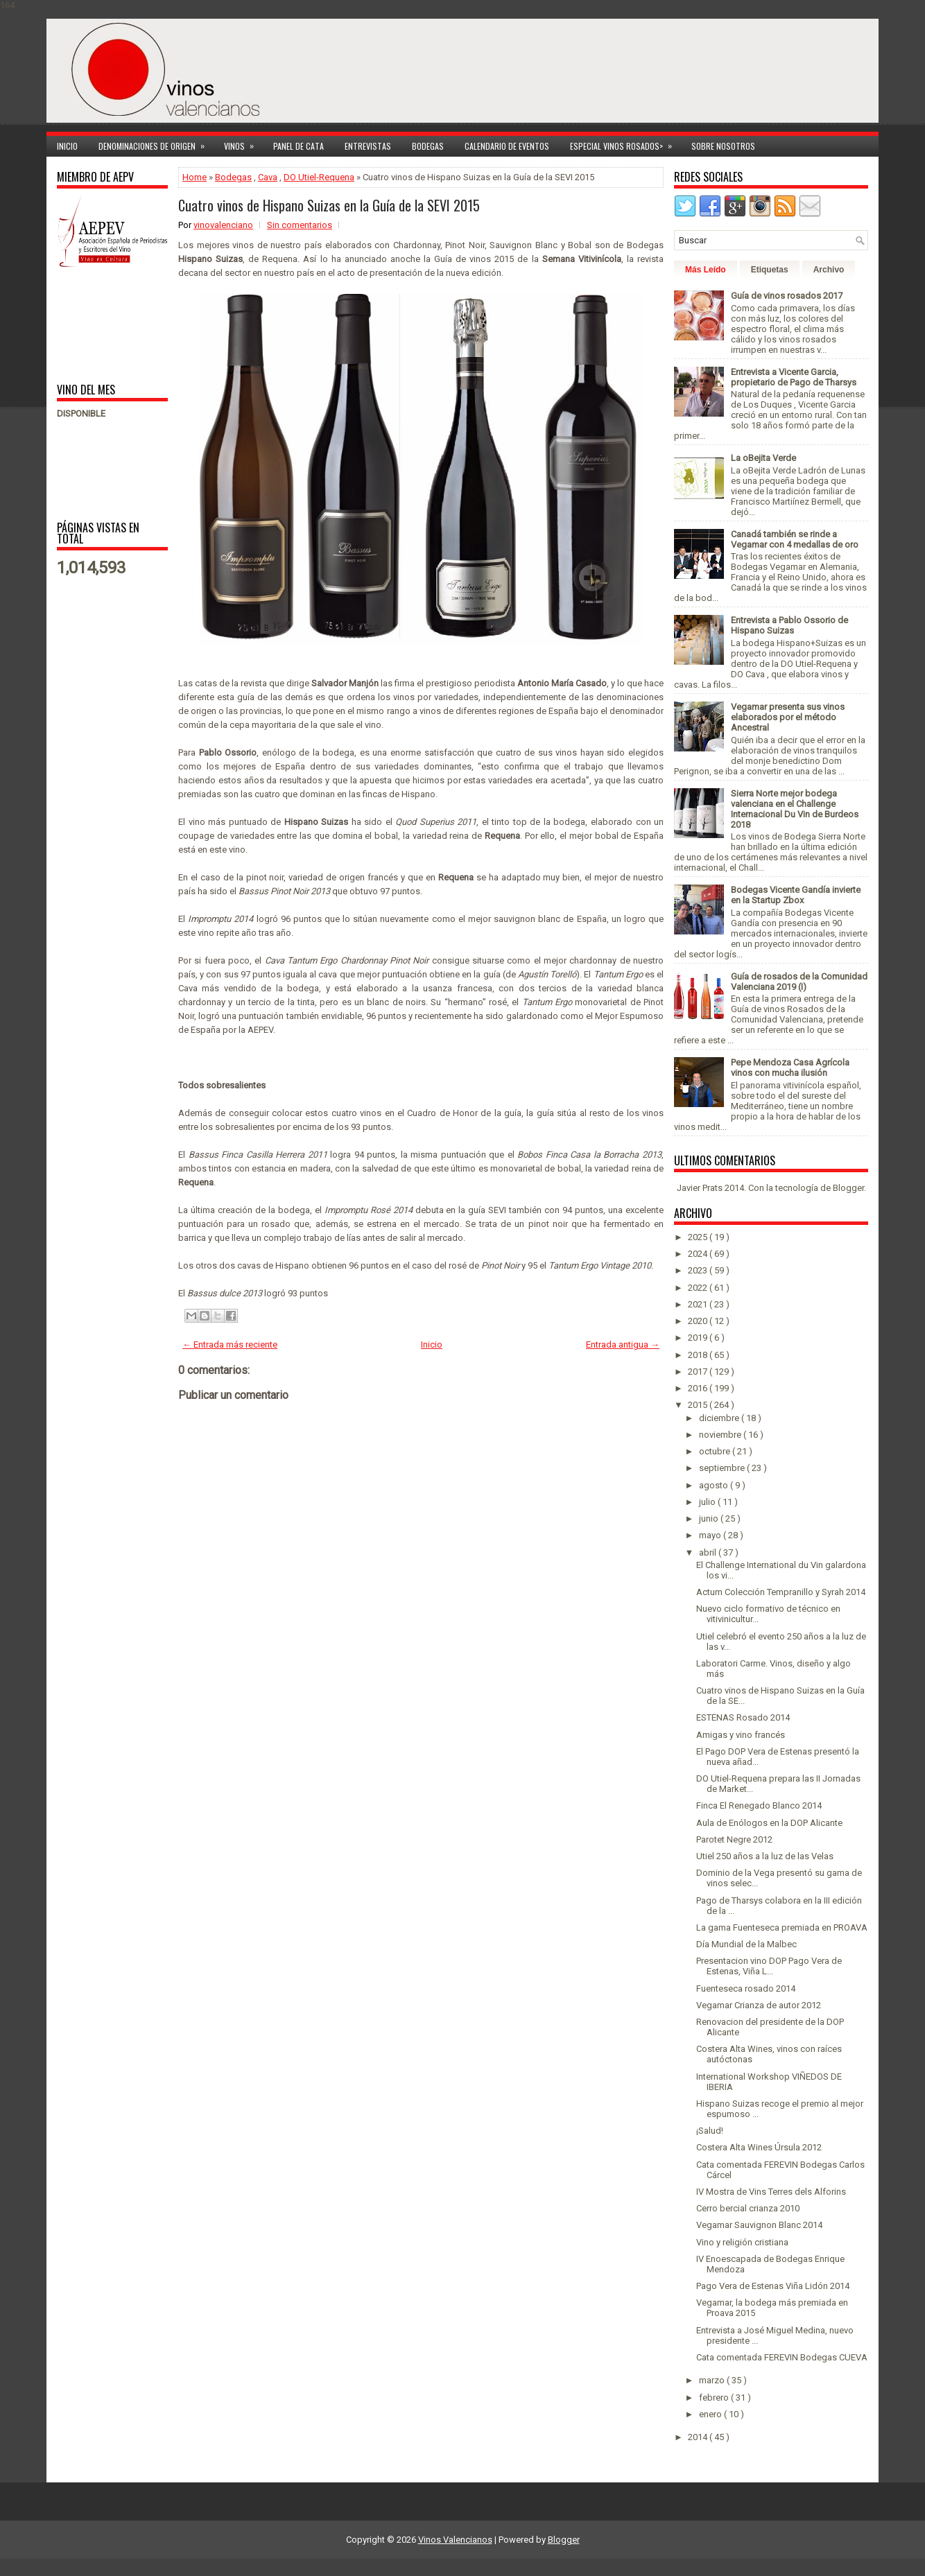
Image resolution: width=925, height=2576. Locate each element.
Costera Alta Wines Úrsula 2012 (759, 2147)
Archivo (829, 270)
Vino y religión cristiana (742, 2242)
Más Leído (705, 270)
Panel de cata (298, 146)
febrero (715, 2397)
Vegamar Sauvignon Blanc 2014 (759, 2225)
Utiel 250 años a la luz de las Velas (764, 1856)
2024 (698, 1253)
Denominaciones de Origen (156, 144)
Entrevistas (368, 146)
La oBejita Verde (763, 458)
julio (708, 1502)
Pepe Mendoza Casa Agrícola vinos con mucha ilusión (790, 1067)
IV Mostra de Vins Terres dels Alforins (771, 2191)
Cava (267, 177)
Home (194, 177)
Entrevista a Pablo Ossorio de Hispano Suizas (789, 625)
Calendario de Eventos (507, 146)
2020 (698, 1321)
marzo (713, 2380)
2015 (698, 1405)
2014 (698, 2437)
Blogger (848, 1188)
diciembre (720, 1418)
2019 (698, 1337)
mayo (711, 1535)
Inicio (67, 146)
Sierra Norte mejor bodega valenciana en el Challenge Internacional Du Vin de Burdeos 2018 (794, 809)
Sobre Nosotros (723, 146)
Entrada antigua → (622, 1344)
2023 (698, 1270)
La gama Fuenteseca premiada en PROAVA (781, 1927)
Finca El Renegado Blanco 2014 (759, 1805)
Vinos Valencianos (455, 2539)
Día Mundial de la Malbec (746, 1944)
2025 (698, 1237)
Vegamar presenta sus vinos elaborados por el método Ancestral (788, 717)
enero (711, 2414)
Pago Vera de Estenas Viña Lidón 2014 (772, 2286)
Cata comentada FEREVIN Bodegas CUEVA (781, 2357)
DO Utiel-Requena (319, 177)
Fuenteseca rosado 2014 (745, 1988)
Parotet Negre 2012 (734, 1839)
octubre (715, 1451)
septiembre (723, 1468)
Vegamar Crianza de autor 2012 (758, 2005)
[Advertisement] (100, 324)
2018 (698, 1355)
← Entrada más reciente (229, 1344)
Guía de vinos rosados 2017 (786, 295)
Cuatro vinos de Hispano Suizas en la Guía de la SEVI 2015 (329, 205)
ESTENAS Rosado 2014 (743, 1717)
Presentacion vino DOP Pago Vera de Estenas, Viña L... (769, 1966)
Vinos (243, 144)
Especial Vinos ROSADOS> (625, 144)
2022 (698, 1287)
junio (709, 1518)
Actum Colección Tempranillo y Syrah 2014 (780, 1592)
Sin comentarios (299, 225)
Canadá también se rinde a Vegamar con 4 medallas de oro (794, 539)
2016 (698, 1388)
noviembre (721, 1434)
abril (708, 1552)
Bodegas (428, 146)
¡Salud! (709, 2130)
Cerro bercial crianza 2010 (747, 2208)
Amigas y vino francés (740, 1735)
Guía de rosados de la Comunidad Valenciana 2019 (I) (799, 981)
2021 (698, 1304)
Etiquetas (769, 270)
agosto (714, 1485)
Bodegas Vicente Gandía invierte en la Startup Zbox (796, 895)
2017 (698, 1371)
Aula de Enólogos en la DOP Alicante (769, 1823)
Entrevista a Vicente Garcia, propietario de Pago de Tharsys (793, 377)
